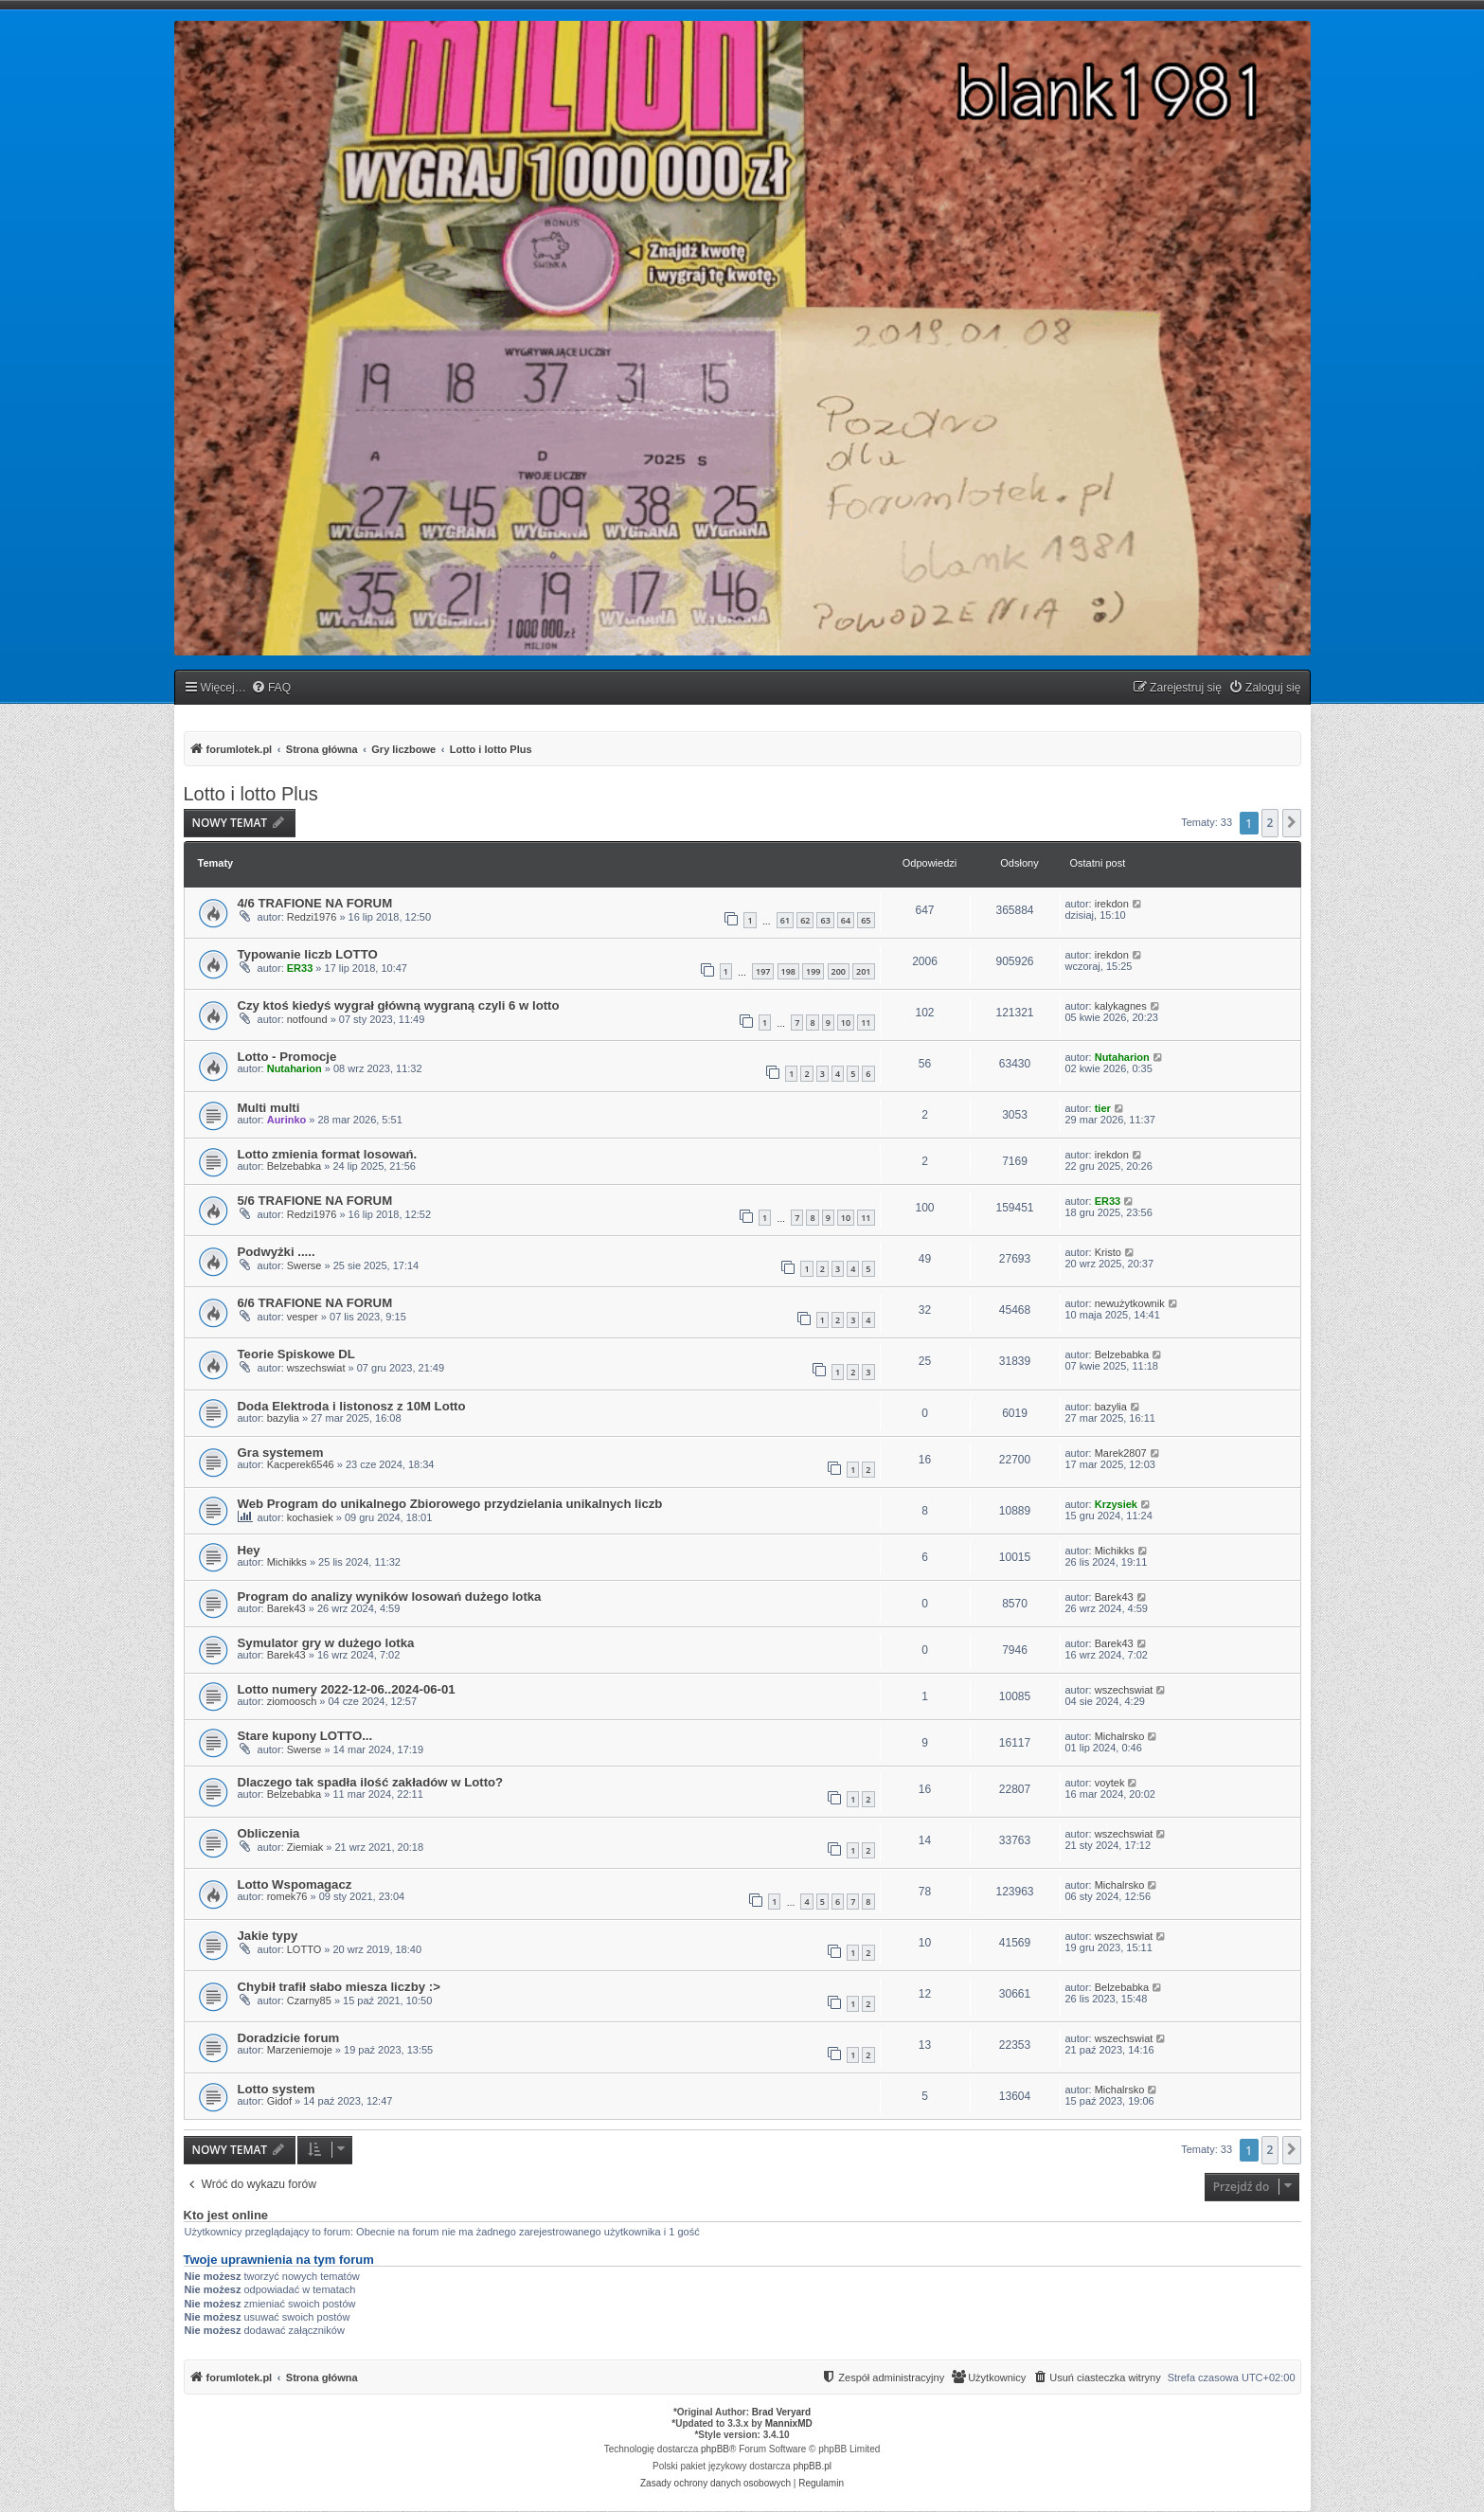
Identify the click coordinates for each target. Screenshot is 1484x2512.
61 (785, 920)
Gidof (279, 2101)
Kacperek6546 (300, 1464)
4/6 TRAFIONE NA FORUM (315, 903)
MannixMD (789, 2423)
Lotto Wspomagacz (295, 1884)
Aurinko (287, 1119)
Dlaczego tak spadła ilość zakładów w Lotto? (371, 1782)
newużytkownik (1130, 1303)
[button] (1291, 823)
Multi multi (269, 1108)
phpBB (715, 2449)
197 (763, 971)
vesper (302, 1316)
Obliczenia (269, 1833)
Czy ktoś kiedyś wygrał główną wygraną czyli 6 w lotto (399, 1005)
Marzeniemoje (299, 2049)
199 (813, 971)
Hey (249, 1550)
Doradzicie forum (289, 2038)
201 (863, 971)
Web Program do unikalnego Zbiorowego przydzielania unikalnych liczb (450, 1504)
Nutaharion (294, 1068)
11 (865, 1022)
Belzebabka (294, 1166)
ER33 (300, 968)
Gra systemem (281, 1452)
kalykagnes (1121, 1006)
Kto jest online (226, 2215)
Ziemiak (305, 1847)
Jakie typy (268, 1936)
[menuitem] (271, 688)
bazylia (283, 1418)
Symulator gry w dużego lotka (326, 1643)
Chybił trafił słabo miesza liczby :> (339, 1987)
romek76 (287, 1896)
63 (825, 920)
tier (1103, 1108)
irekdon (1112, 903)
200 (838, 971)
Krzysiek (1116, 1504)
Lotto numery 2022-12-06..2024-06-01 (347, 1689)
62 (805, 920)
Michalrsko (1120, 1736)
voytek (1110, 1782)
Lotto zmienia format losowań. (328, 1154)
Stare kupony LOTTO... (305, 1736)
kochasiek (310, 1517)
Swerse (304, 1265)
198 (788, 971)
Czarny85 (309, 2000)
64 (845, 920)
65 (865, 920)
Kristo (1108, 1252)
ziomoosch (292, 1701)
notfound (307, 1019)
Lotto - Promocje (287, 1057)
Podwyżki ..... (276, 1252)
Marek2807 (1121, 1453)
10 (845, 1022)
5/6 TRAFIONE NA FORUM (315, 1200)
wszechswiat (316, 1367)
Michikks (287, 1562)
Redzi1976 (312, 917)
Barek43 (286, 1608)
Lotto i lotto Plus (251, 793)
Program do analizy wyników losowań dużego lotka (390, 1596)
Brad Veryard (781, 2412)
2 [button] (1270, 823)
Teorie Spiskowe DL (296, 1354)
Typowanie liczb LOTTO (308, 954)
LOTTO (304, 1949)
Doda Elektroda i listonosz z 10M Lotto (352, 1406)
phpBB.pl (812, 2466)
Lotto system (276, 2089)
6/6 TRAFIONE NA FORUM (315, 1303)
